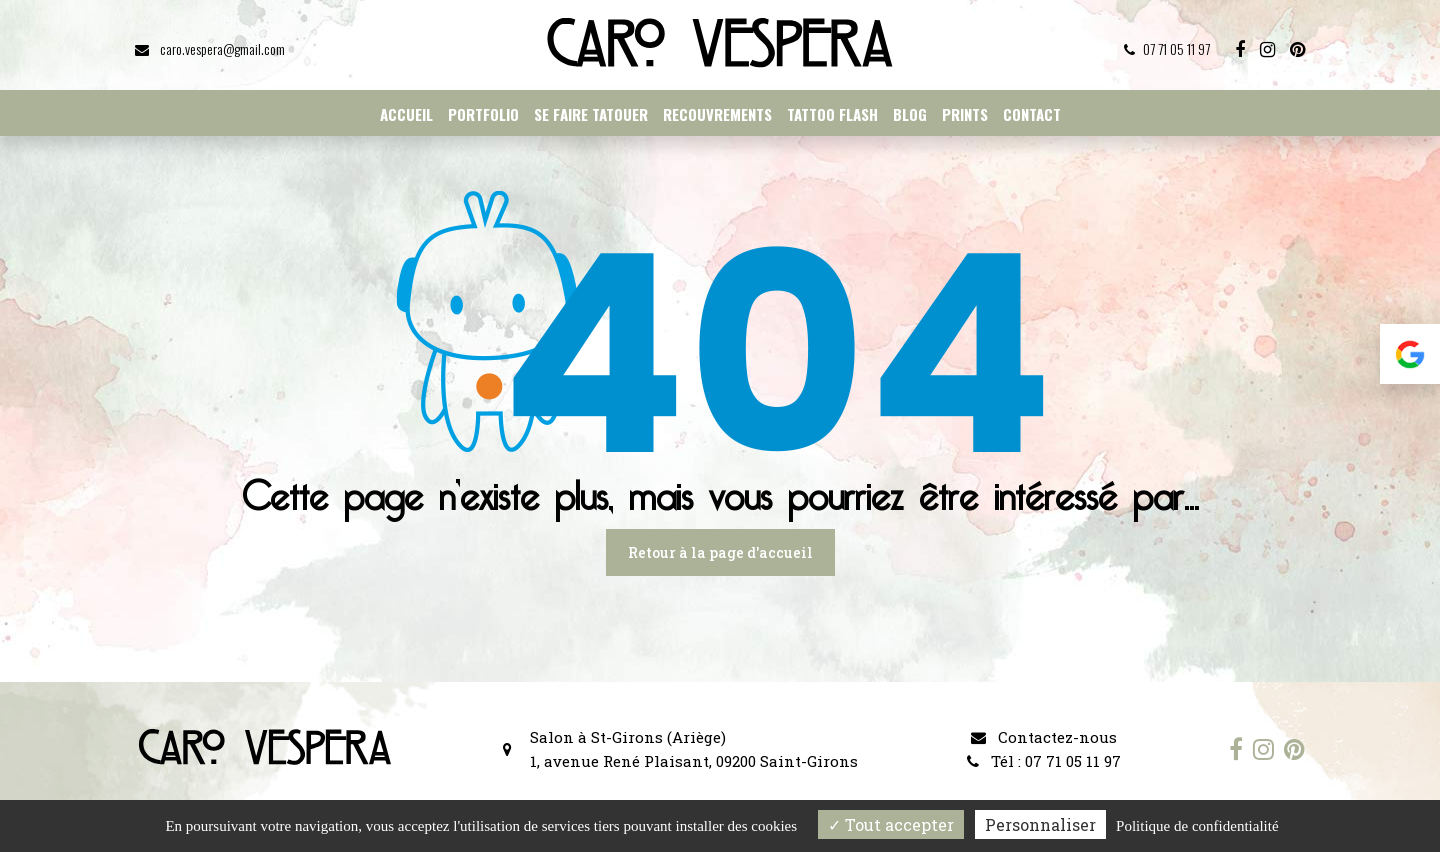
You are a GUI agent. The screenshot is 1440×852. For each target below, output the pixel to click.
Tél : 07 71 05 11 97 (1044, 761)
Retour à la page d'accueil (720, 552)
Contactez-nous (1044, 737)
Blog (910, 114)
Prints (965, 114)
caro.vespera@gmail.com (210, 48)
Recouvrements (717, 114)
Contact (1032, 114)
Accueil (406, 114)
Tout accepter (891, 824)
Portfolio (483, 114)
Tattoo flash (832, 114)
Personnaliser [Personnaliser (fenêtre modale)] (1040, 824)
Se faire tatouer (591, 114)
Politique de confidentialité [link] (1197, 826)
